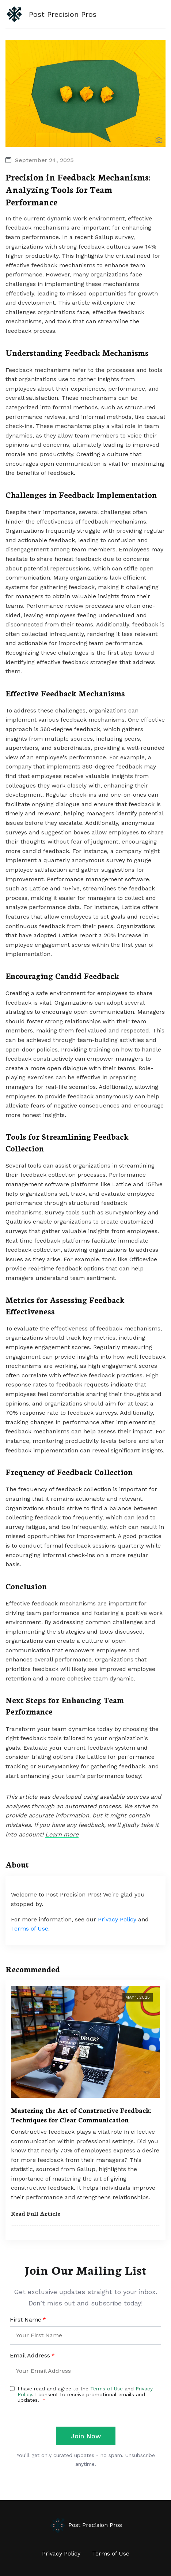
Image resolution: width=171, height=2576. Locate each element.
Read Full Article (35, 2213)
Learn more (62, 1834)
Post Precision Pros (85, 2525)
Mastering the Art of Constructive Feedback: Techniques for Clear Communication (81, 2114)
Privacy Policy (117, 1919)
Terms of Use (29, 1928)
